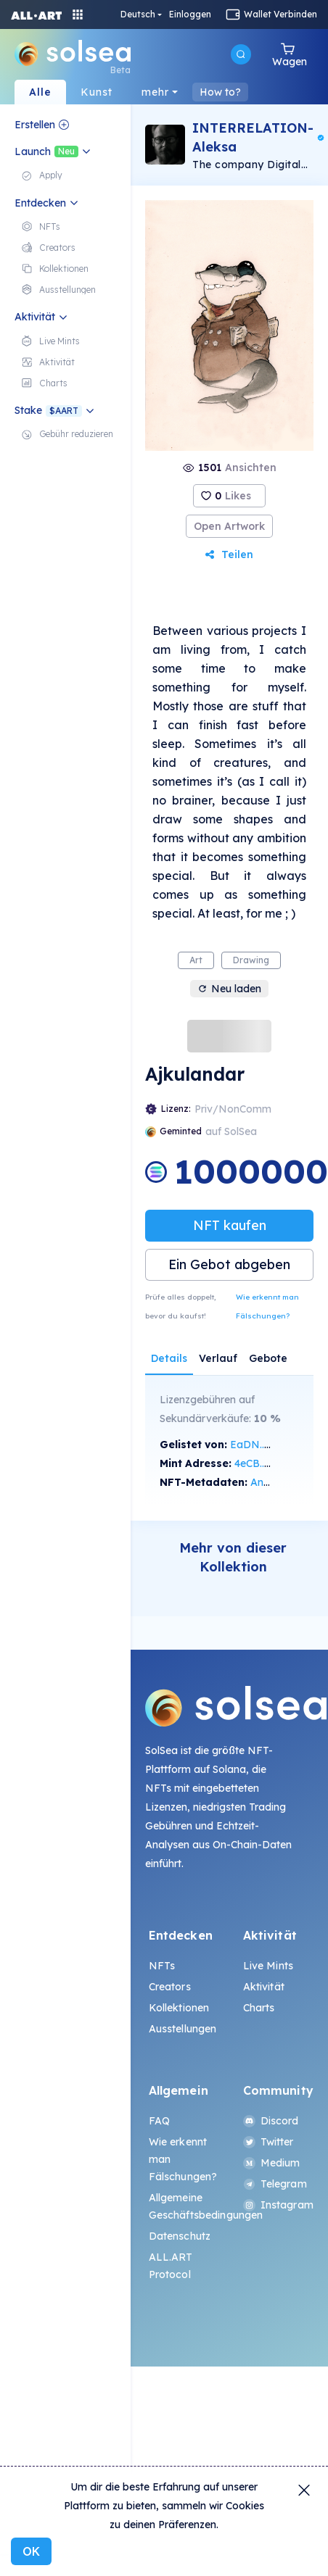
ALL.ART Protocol (171, 2266)
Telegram (275, 2184)
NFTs (162, 1965)
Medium (271, 2163)
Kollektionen (179, 2007)
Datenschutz (180, 2236)
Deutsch (137, 14)
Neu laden (229, 988)
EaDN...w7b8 (261, 1444)
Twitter (268, 2142)
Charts (259, 2007)
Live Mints (268, 1965)
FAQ (159, 2120)
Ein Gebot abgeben (229, 1264)
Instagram (277, 2205)
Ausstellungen (182, 2028)
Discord (271, 2121)
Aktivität (263, 1986)
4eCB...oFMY (264, 1463)
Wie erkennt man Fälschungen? (267, 1306)
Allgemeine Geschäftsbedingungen (182, 2206)
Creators (170, 1986)
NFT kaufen (229, 1225)
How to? (220, 92)
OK (31, 2551)
